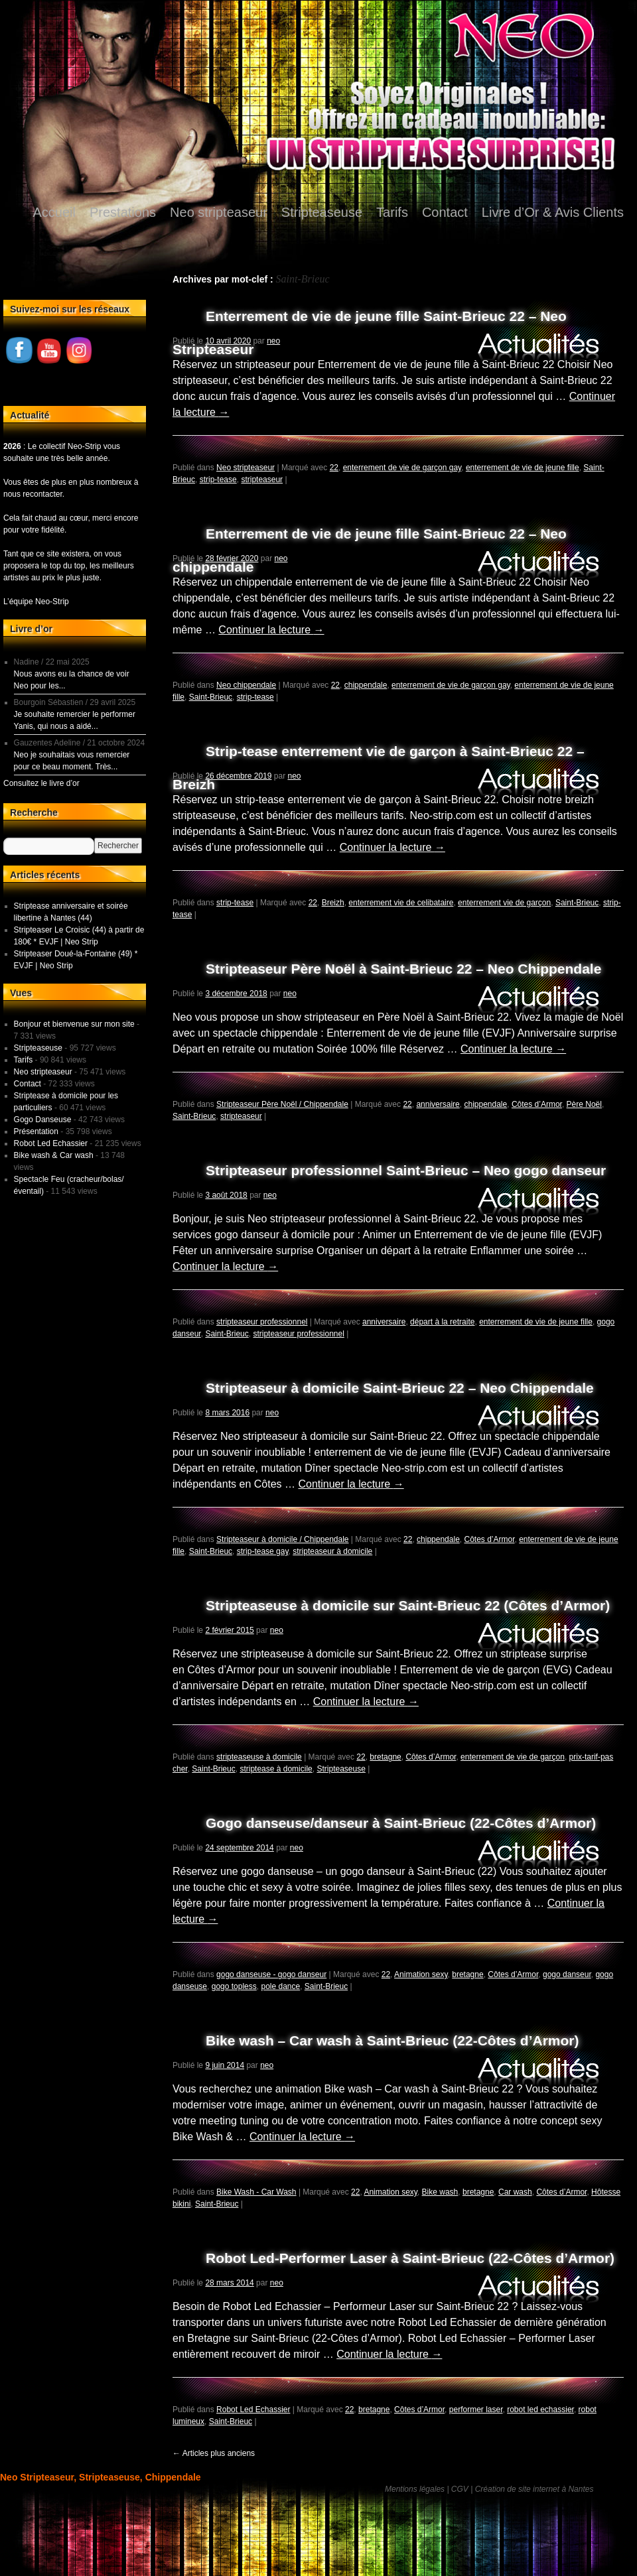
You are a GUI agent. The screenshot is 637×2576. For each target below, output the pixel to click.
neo (273, 341)
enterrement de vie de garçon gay (402, 467)
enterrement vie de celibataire (400, 902)
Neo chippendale (246, 685)
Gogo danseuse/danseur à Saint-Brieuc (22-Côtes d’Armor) (401, 1823)
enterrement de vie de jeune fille (522, 467)
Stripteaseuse (321, 212)
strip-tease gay (263, 1551)
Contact (445, 212)
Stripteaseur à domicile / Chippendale (282, 1539)
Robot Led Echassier (253, 2409)
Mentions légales (415, 2489)
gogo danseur (567, 1974)
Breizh (333, 902)
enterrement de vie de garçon (512, 1757)
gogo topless (234, 1986)
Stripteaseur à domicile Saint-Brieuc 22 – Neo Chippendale (400, 1387)
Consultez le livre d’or (41, 783)
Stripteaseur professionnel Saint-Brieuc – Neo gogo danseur (406, 1170)
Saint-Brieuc (210, 697)
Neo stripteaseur (218, 212)
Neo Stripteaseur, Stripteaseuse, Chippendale (100, 2477)
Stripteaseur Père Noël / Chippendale (282, 1104)
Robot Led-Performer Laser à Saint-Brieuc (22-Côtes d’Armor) (410, 2258)
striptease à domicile (276, 1768)
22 (334, 467)
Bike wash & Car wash (54, 1155)
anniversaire (437, 1104)
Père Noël (584, 1104)
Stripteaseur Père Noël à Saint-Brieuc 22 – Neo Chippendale (403, 968)
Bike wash (440, 2192)
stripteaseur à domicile (332, 1551)
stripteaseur (262, 479)
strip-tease (218, 479)
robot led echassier (540, 2409)
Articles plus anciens (214, 2453)
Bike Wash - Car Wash (256, 2192)
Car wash (515, 2192)
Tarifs (392, 212)
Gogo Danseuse (43, 1119)
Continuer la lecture (271, 629)
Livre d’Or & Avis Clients (553, 212)
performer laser (476, 2409)
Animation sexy (420, 1974)
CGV (459, 2489)
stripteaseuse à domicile (259, 1757)
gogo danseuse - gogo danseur (271, 1974)
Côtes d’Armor (537, 1104)
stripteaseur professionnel (261, 1321)
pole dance (280, 1986)
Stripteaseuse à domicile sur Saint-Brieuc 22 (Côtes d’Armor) (408, 1605)
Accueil (54, 212)
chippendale (366, 685)
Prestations (123, 212)
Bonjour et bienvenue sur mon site (74, 1024)
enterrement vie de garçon (504, 902)
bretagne (385, 1757)
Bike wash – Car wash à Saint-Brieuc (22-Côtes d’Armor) (392, 2040)
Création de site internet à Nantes (534, 2489)
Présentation (36, 1131)
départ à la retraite (442, 1321)
